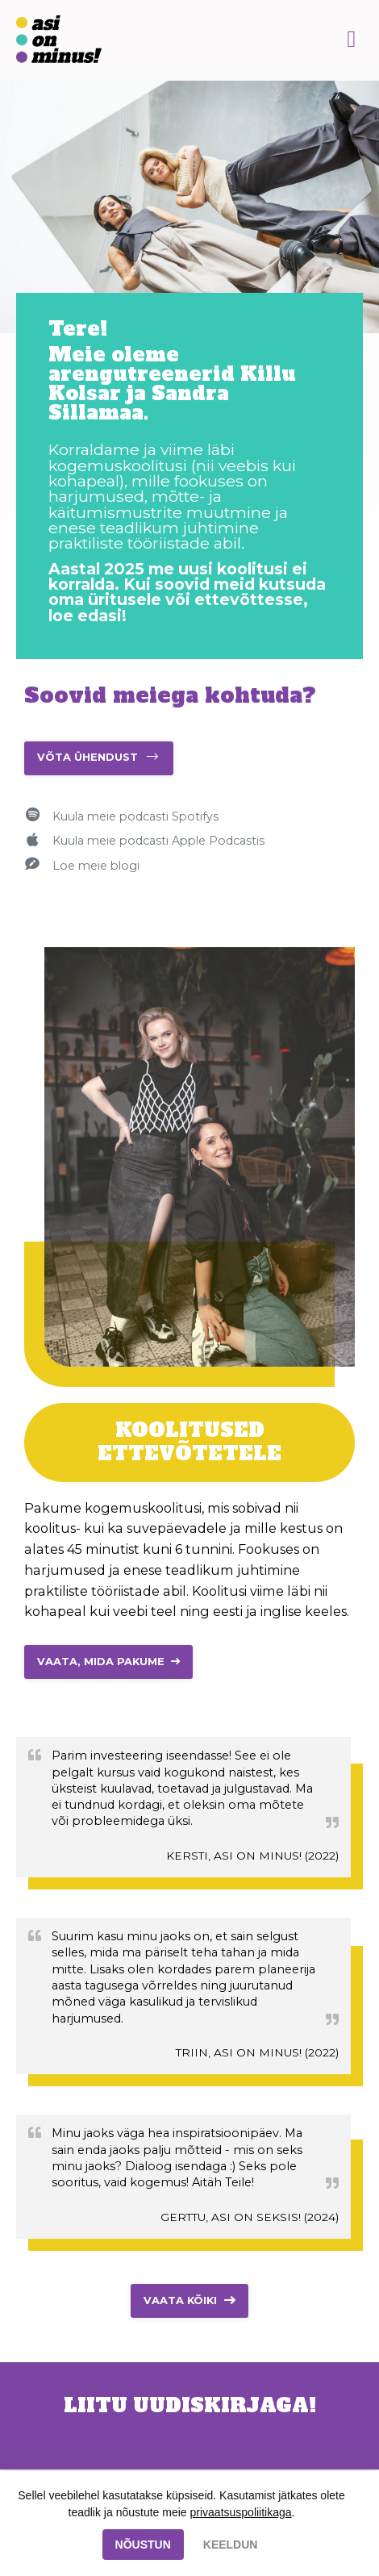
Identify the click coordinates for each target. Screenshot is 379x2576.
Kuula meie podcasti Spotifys (135, 816)
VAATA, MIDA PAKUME (101, 1661)
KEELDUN (230, 2544)
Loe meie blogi (96, 865)
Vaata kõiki (180, 2300)
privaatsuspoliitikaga (241, 2512)
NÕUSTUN (143, 2544)
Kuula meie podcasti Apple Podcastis (158, 840)
